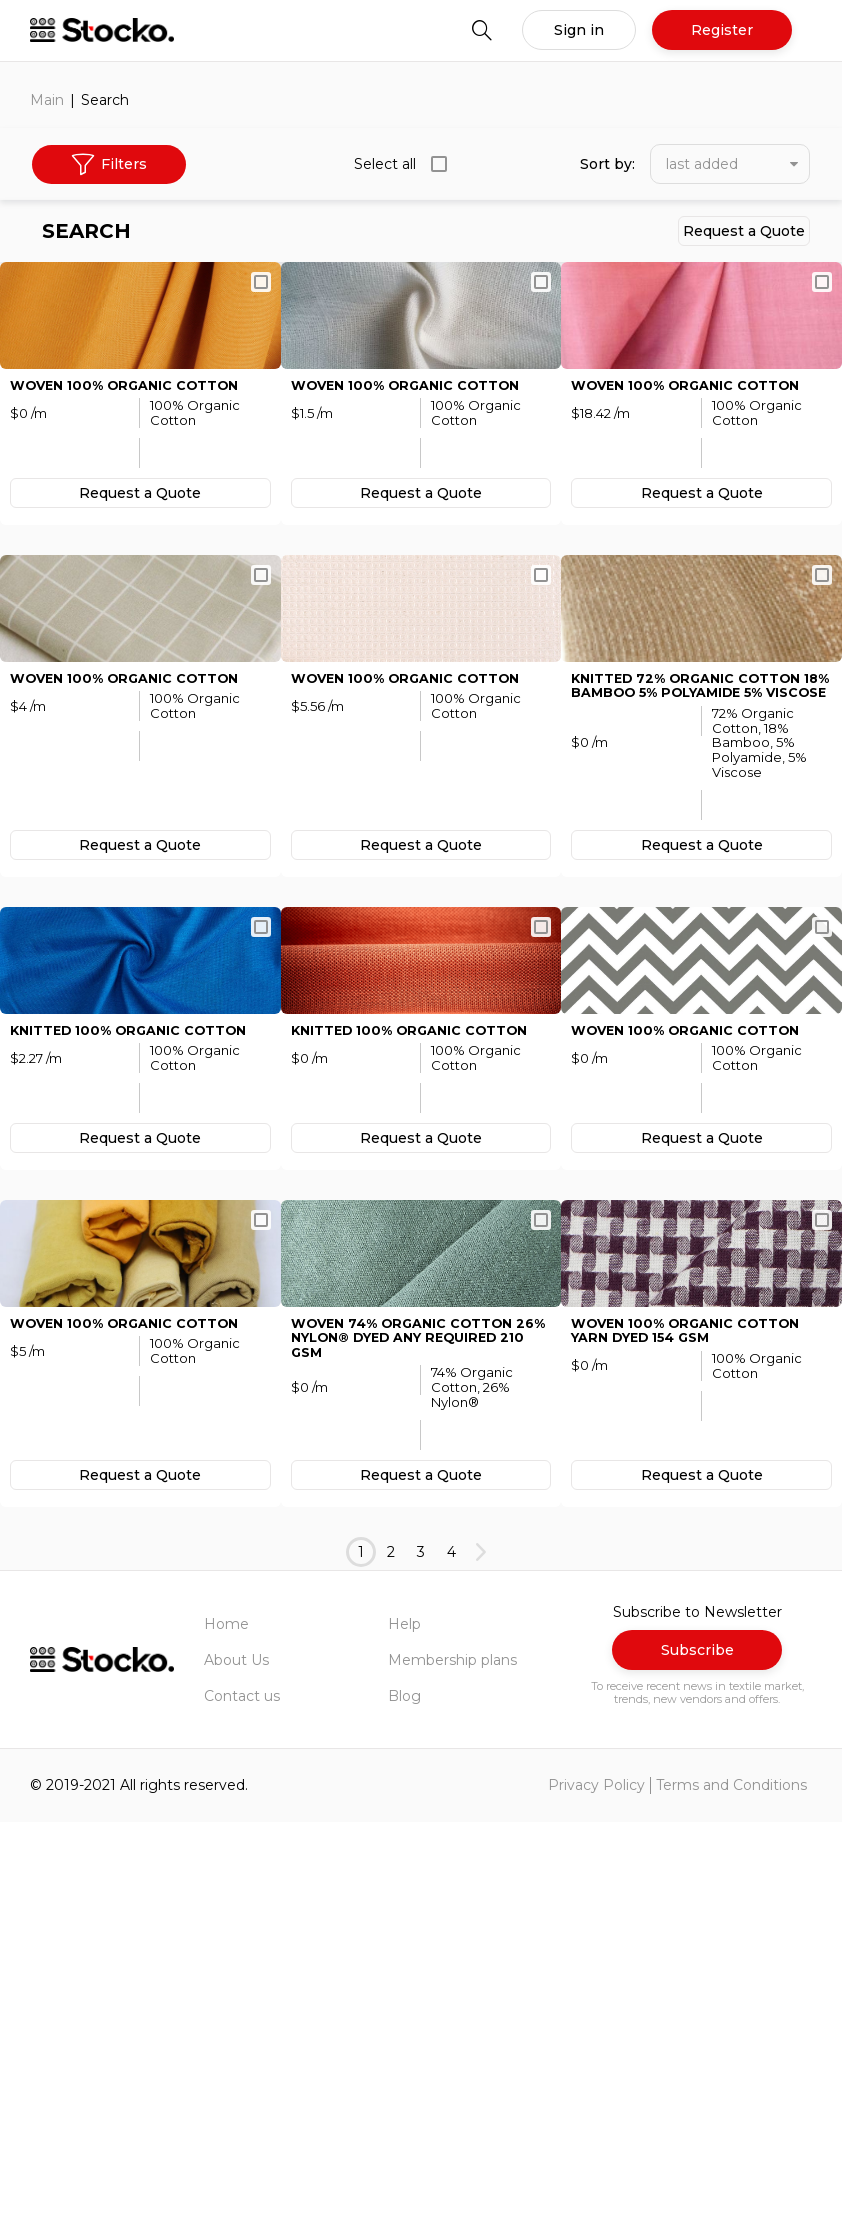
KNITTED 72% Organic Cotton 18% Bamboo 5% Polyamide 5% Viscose (697, 884)
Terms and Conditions (731, 2187)
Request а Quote (744, 231)
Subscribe (697, 2052)
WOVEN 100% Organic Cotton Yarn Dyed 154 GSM (696, 1729)
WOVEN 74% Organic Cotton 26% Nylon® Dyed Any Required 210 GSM (413, 1737)
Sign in (579, 30)
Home (226, 2025)
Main (47, 100)
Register (722, 30)
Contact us (242, 2097)
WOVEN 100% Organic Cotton (135, 480)
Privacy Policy (596, 2187)
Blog (404, 2097)
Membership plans (452, 2061)
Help (404, 2025)
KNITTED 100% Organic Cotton (139, 1333)
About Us (236, 2061)
